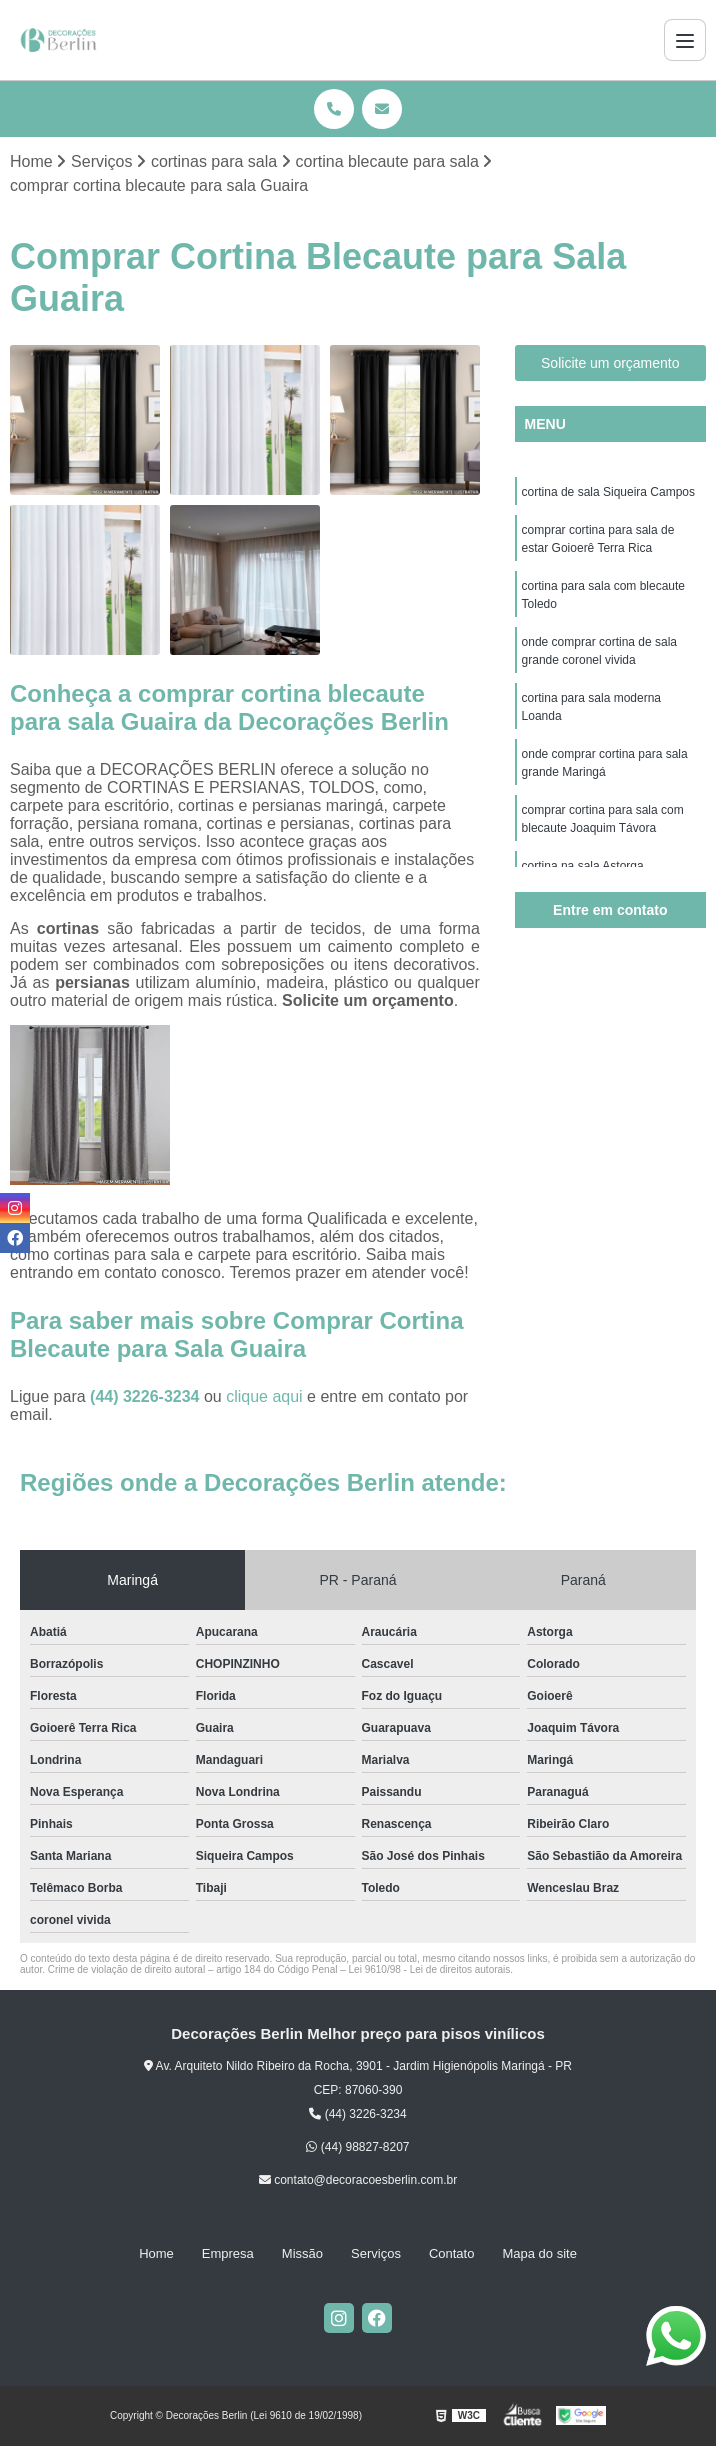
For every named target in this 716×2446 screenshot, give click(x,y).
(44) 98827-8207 (357, 2147)
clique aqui (264, 1396)
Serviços (376, 2253)
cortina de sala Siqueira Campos (608, 492)
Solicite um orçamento (610, 363)
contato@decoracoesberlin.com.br (358, 2180)
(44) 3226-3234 (147, 1396)
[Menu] (685, 40)
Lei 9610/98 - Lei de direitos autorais (430, 1969)
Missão (302, 2253)
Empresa (228, 2253)
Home (156, 2253)
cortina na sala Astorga (583, 866)
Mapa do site (539, 2253)
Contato (452, 2253)
